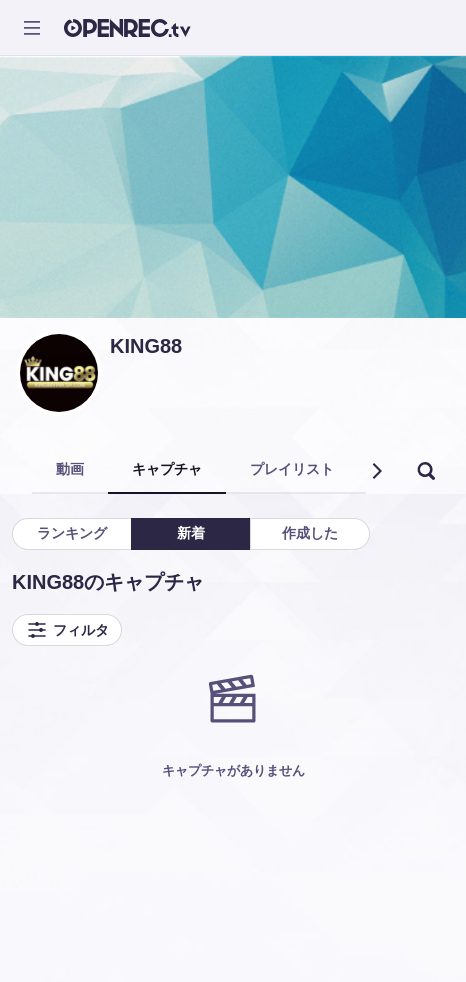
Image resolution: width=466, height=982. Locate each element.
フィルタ (67, 630)
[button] (376, 471)
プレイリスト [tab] (292, 469)
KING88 (146, 346)
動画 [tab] (70, 469)
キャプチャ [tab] (167, 469)
